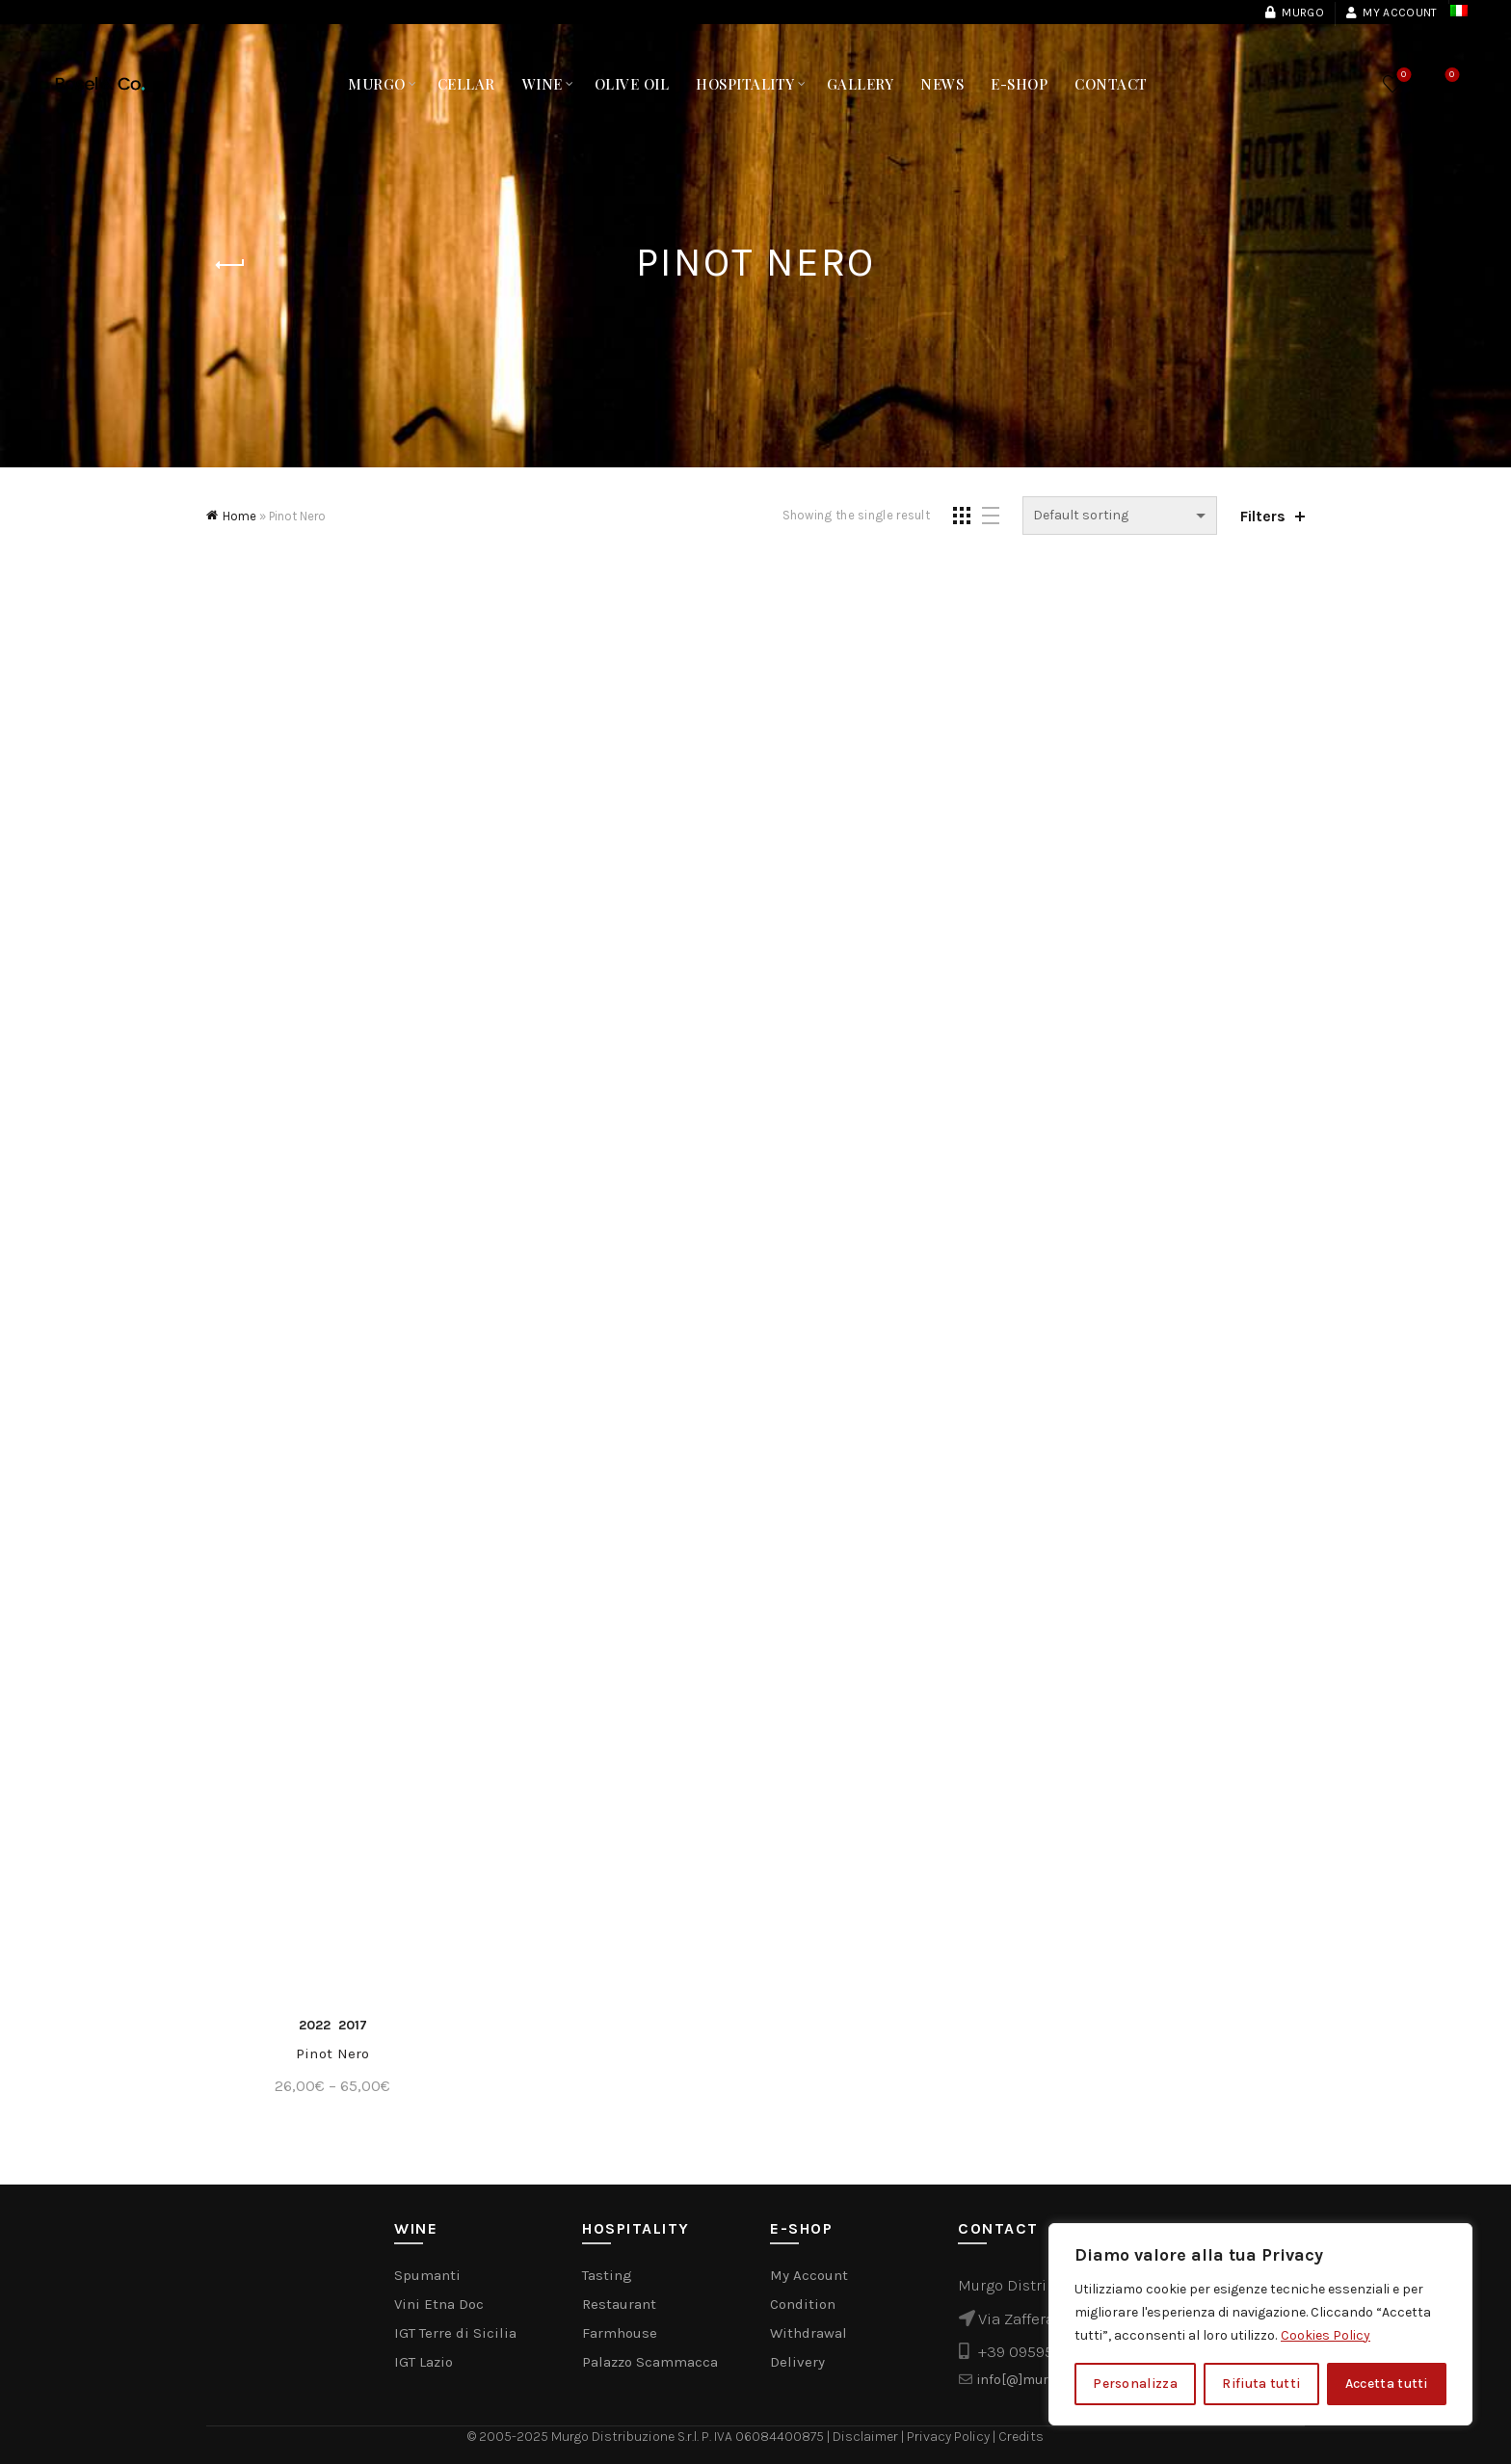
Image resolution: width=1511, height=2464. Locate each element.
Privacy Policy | (952, 2436)
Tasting (607, 2275)
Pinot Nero (333, 2053)
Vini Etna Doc (439, 2304)
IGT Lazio (423, 2362)
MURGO (377, 83)
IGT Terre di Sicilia (455, 2333)
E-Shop (1019, 83)
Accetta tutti (1386, 2383)
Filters (1263, 516)
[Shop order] (1119, 515)
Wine (542, 83)
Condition (802, 2304)
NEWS (942, 83)
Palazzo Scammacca (650, 2362)
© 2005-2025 (509, 2436)
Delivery (797, 2362)
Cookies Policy (1325, 2335)
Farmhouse (619, 2333)
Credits (1021, 2436)
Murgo (1294, 12)
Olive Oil (632, 83)
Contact (1111, 83)
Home (239, 516)
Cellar (466, 83)
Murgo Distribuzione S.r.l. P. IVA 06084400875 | (692, 2436)
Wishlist (1401, 75)
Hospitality (745, 83)
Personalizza (1135, 2383)
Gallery (860, 83)
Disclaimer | (870, 2436)
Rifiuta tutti (1261, 2383)
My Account (1391, 12)
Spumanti (427, 2275)
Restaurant (619, 2304)
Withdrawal (808, 2333)
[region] (1260, 2324)
